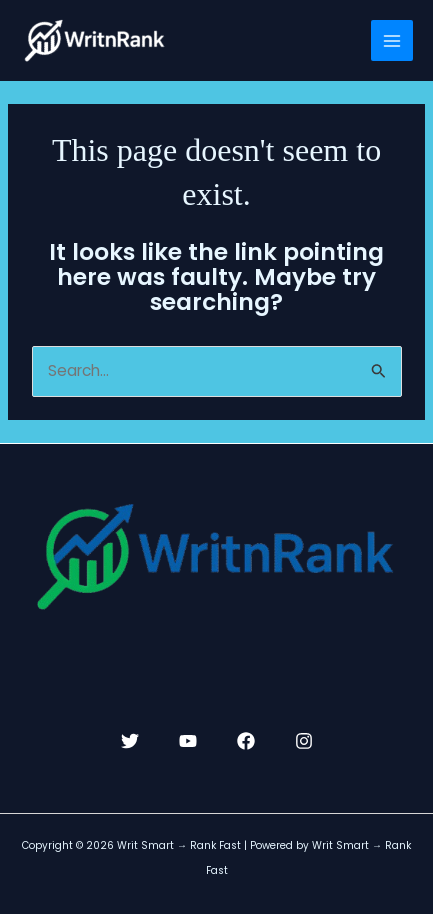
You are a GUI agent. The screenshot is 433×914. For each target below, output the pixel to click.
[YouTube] (188, 741)
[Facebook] (246, 741)
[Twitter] (130, 741)
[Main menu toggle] (392, 41)
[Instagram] (304, 741)
